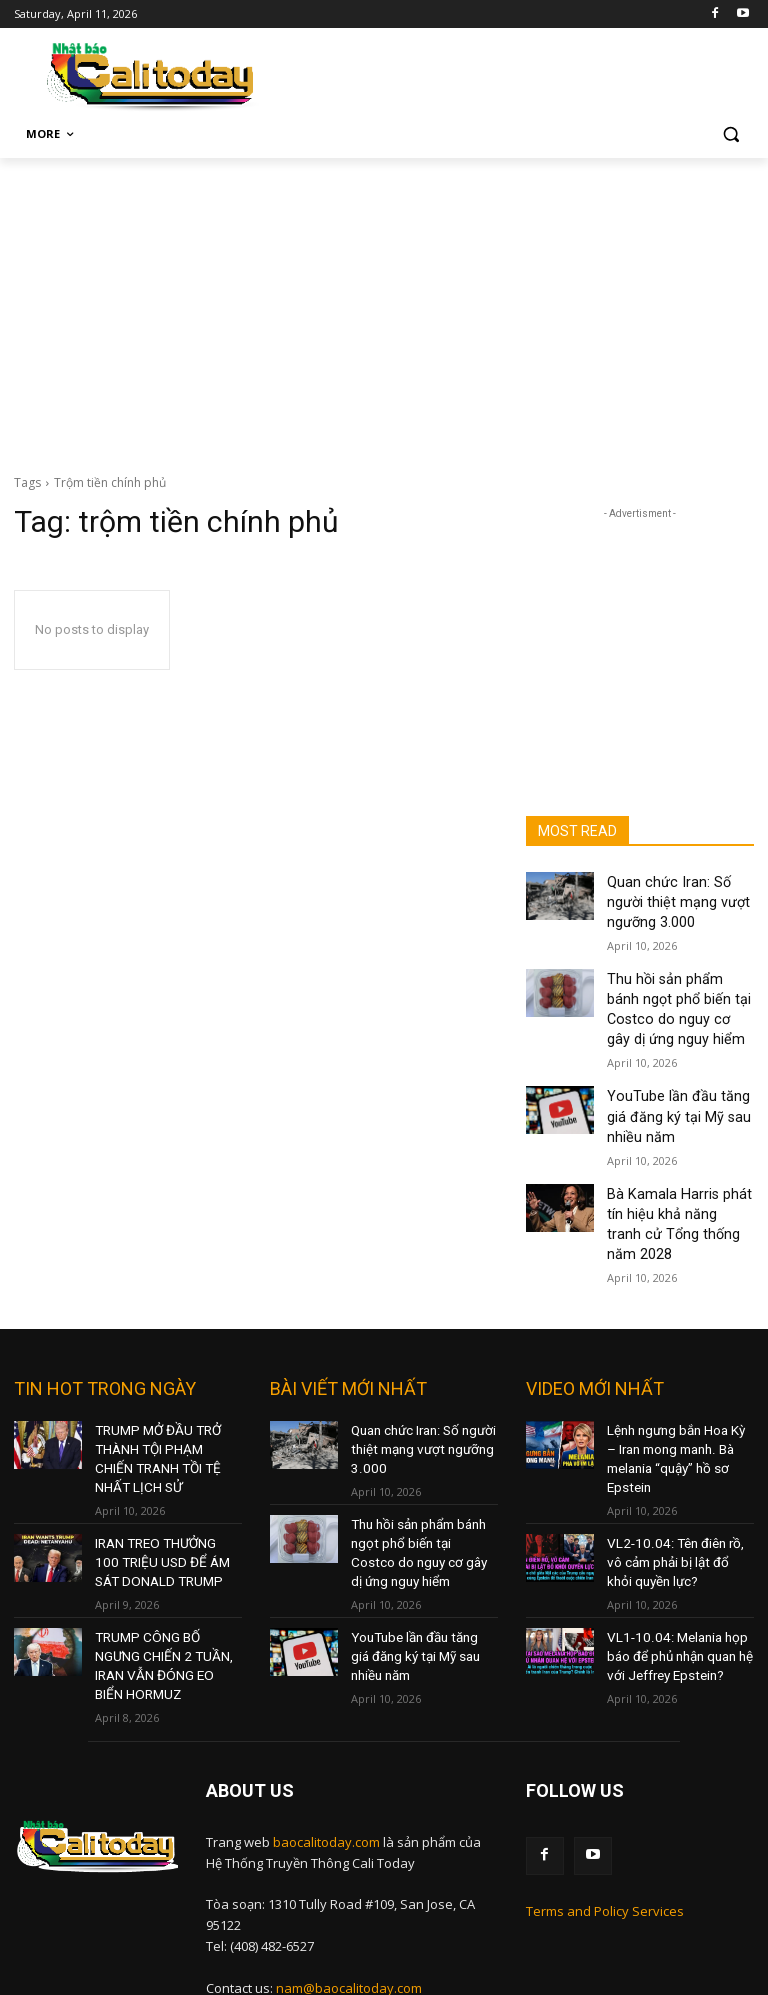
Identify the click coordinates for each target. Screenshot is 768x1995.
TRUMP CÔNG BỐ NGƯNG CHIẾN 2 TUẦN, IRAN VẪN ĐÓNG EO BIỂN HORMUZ (164, 1575)
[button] (730, 134)
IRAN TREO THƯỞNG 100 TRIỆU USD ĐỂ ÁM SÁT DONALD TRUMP (162, 1487)
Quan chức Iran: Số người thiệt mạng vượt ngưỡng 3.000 (676, 897)
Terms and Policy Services (605, 1804)
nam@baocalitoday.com (349, 1884)
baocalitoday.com (326, 1738)
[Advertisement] (384, 308)
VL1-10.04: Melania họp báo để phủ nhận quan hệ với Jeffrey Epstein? (675, 1575)
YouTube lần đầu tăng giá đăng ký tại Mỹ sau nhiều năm (676, 1089)
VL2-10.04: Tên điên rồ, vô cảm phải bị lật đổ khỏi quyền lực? (677, 1487)
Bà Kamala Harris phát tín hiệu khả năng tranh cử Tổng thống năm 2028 (677, 1176)
